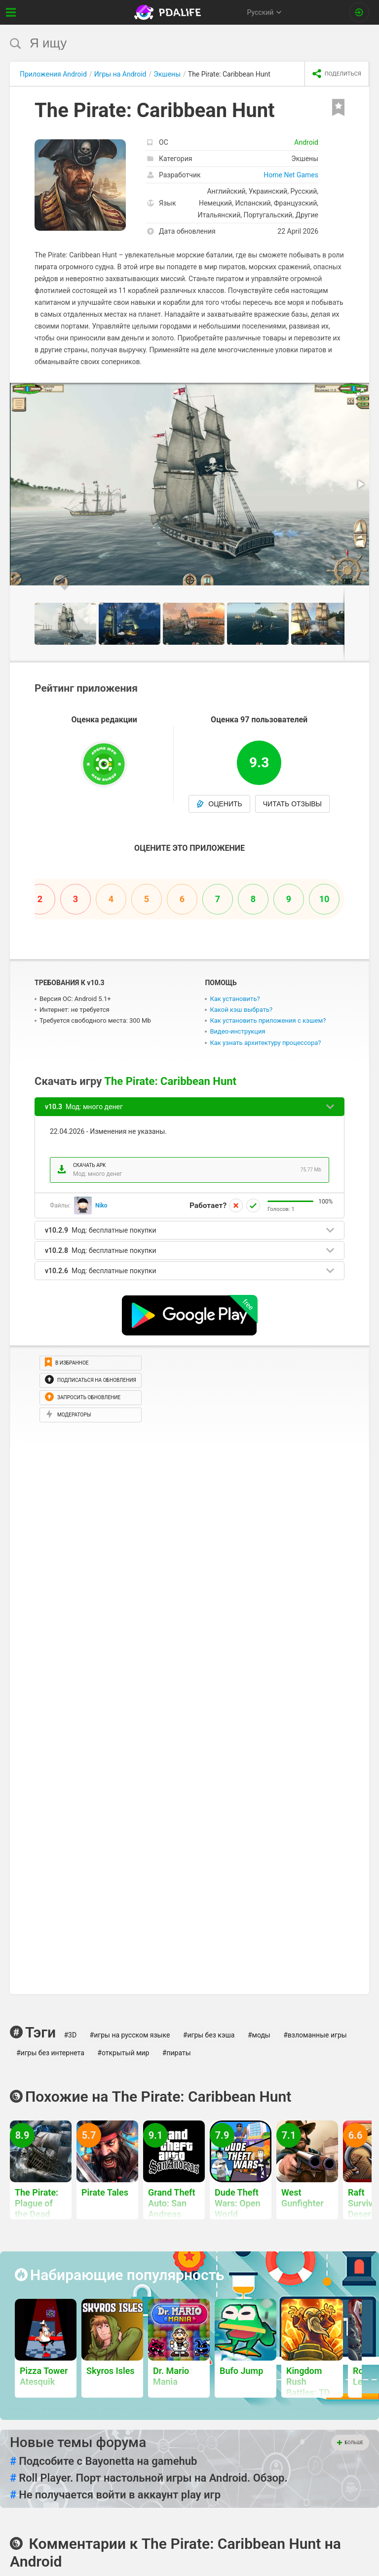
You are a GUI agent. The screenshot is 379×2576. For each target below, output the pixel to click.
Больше (350, 2442)
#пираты (176, 2053)
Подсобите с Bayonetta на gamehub (103, 2461)
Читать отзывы (292, 804)
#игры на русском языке (130, 2035)
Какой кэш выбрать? (241, 1009)
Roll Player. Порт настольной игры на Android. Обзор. (149, 2478)
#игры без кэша (209, 2035)
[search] (171, 43)
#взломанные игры (314, 2035)
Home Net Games (291, 175)
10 (324, 899)
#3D (70, 2035)
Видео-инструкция (237, 1031)
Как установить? (235, 998)
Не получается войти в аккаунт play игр (115, 2495)
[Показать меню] (11, 12)
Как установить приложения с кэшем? (268, 1020)
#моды (259, 2035)
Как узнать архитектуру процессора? (265, 1042)
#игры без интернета (50, 2053)
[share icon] (336, 74)
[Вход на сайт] (359, 12)
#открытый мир (123, 2053)
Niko (101, 1205)
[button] (360, 392)
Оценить (219, 804)
